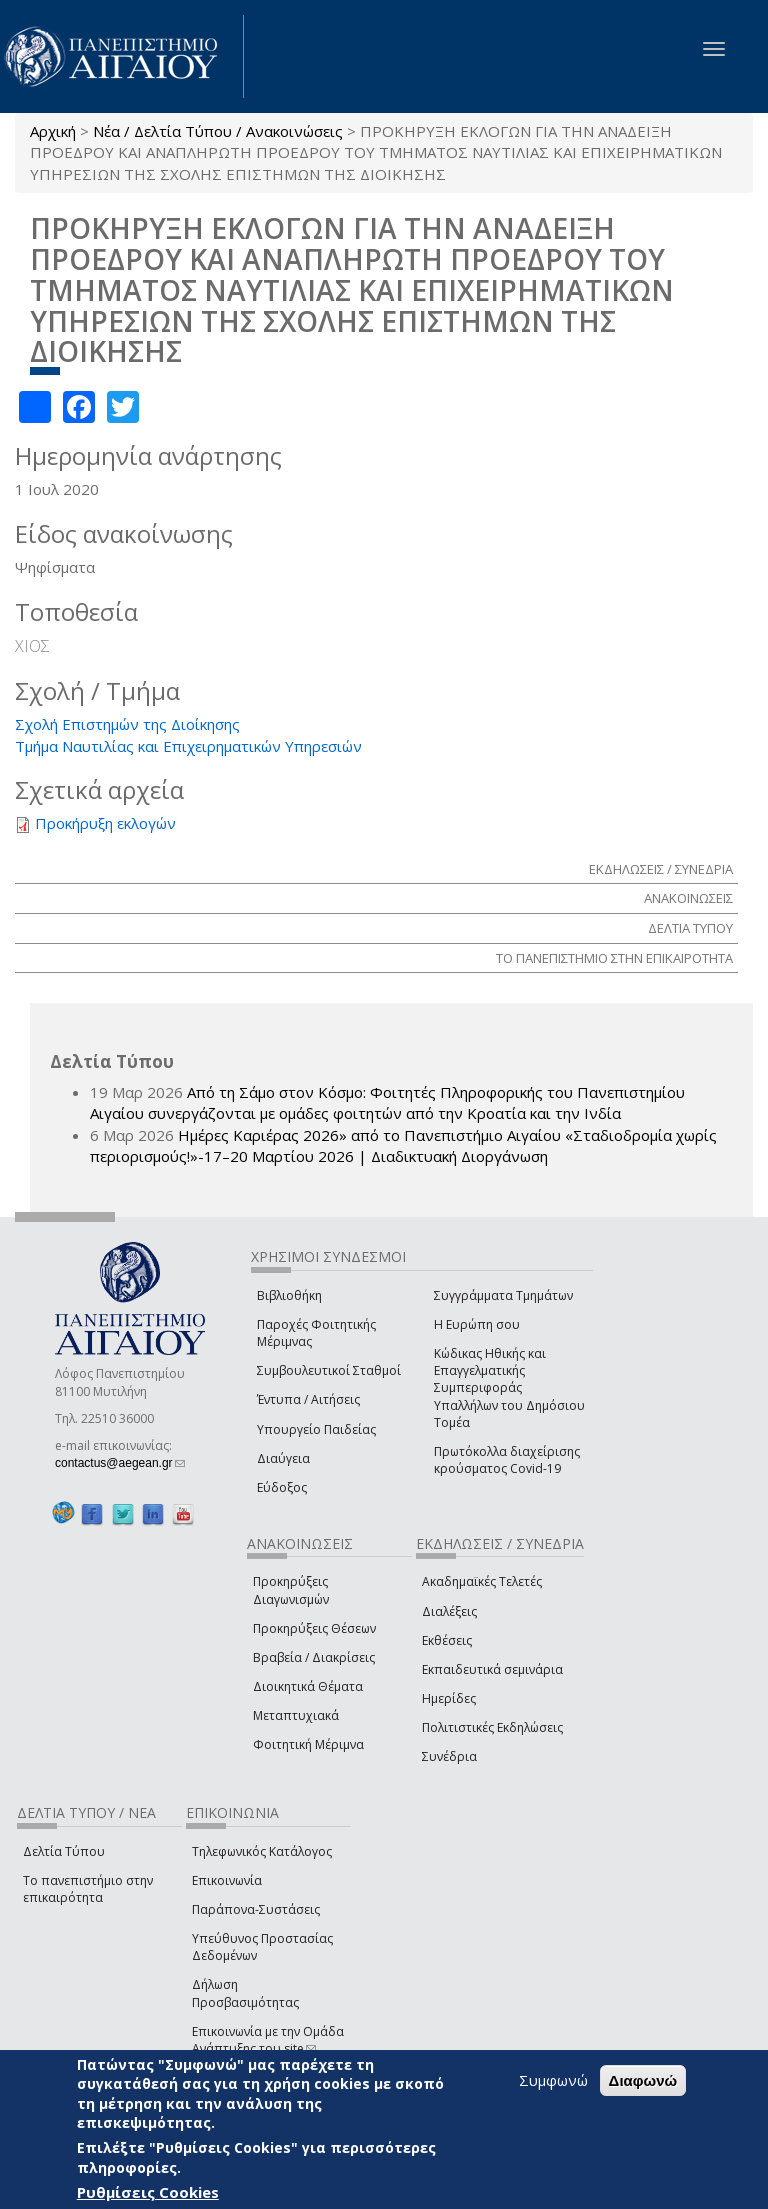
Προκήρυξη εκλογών (105, 823)
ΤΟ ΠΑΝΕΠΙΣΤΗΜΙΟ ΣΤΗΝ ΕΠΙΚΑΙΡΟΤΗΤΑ (614, 958)
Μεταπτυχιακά (296, 1715)
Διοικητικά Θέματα (308, 1686)
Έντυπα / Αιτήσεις (308, 1399)
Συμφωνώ (553, 2080)
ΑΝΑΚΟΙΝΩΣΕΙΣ (688, 898)
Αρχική (53, 131)
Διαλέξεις (449, 1611)
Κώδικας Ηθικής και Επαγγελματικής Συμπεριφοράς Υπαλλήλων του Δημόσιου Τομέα (509, 1388)
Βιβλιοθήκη (289, 1295)
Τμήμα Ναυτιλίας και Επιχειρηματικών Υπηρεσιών (188, 746)
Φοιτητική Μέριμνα (308, 1744)
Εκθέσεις (447, 1640)
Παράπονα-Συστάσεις (256, 1909)
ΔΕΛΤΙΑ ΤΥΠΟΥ (690, 928)
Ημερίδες (449, 1698)
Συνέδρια (449, 1756)
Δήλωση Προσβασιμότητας (245, 1993)
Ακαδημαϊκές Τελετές (482, 1581)
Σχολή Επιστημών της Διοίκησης (127, 724)
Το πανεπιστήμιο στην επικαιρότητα (88, 1889)
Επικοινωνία (227, 1880)
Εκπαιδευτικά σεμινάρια (492, 1669)
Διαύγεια (283, 1458)
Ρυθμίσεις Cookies (148, 2192)
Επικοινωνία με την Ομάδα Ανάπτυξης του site (268, 2040)
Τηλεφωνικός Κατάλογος (262, 1851)
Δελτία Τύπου (64, 1851)
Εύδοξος (282, 1487)
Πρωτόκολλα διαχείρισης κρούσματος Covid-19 (507, 1460)
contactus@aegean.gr (120, 1463)
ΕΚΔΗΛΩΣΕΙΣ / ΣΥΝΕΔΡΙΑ (661, 869)
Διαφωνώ (643, 2080)
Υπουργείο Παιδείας (316, 1429)
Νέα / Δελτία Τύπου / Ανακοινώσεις (218, 131)
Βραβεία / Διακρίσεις (314, 1657)
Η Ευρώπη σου (477, 1324)
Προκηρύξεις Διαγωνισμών (291, 1590)
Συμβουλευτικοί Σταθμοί (329, 1370)
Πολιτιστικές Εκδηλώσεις (492, 1727)
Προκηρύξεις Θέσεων (314, 1628)
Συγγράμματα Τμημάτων (503, 1295)
